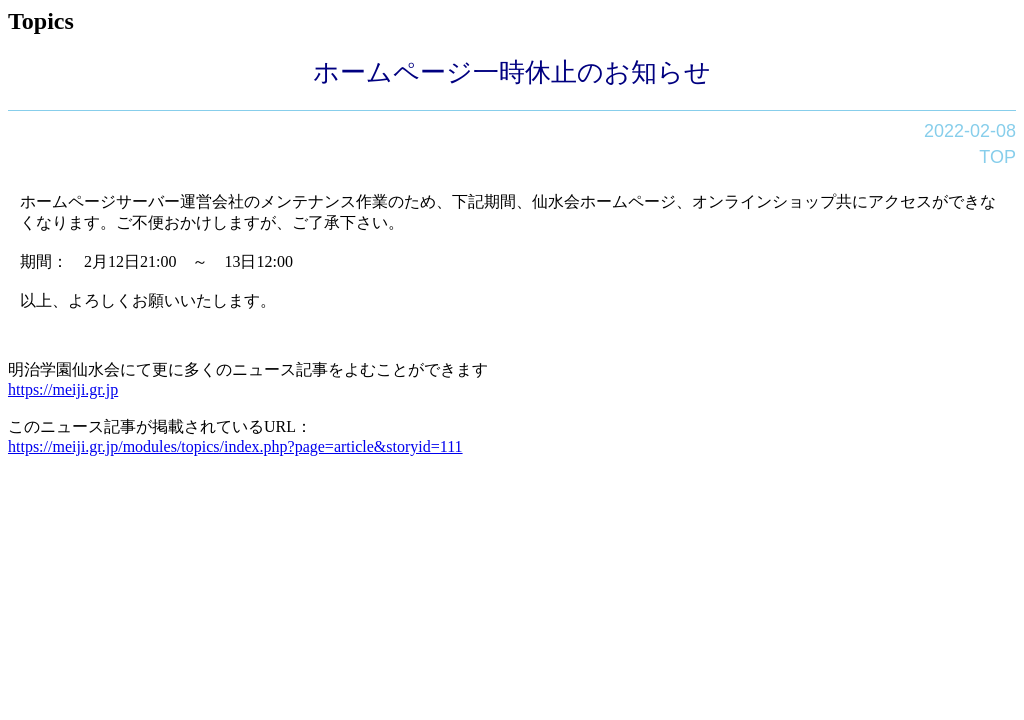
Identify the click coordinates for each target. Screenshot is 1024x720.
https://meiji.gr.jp (63, 389)
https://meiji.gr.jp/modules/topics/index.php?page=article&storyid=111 (235, 446)
